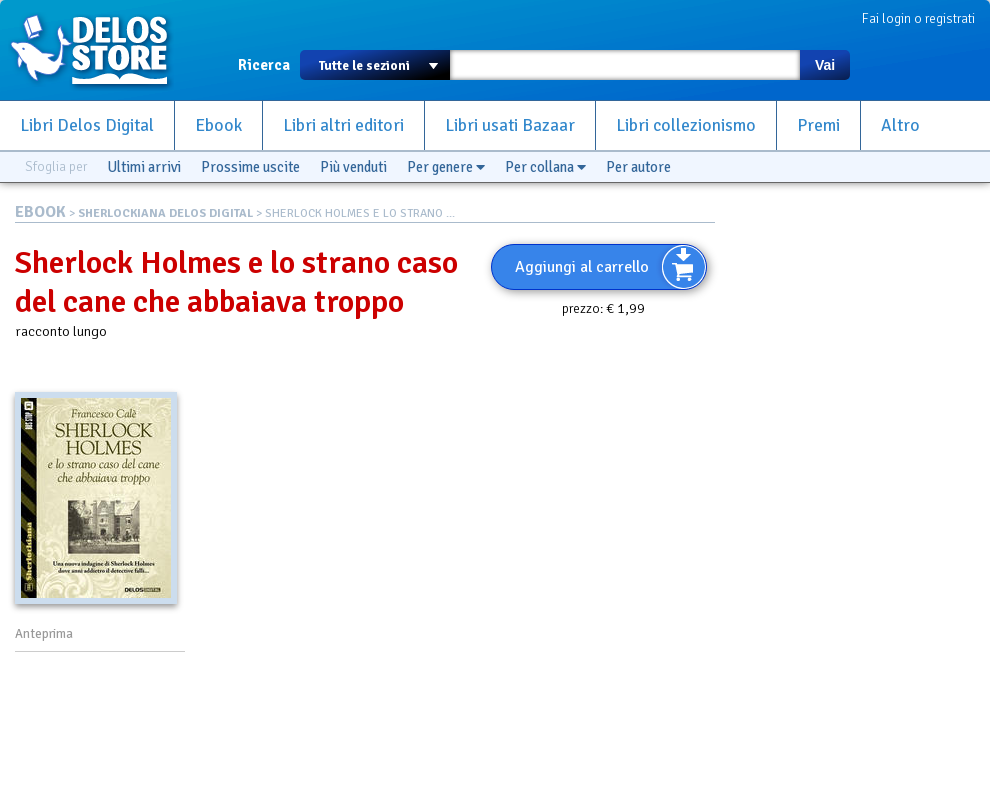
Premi (818, 125)
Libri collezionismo (686, 125)
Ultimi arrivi (144, 167)
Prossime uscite (250, 167)
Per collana (545, 167)
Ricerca (264, 65)
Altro (900, 125)
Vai (825, 65)
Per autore (638, 167)
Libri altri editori (343, 125)
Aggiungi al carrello (582, 267)
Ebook (218, 125)
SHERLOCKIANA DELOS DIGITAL (165, 213)
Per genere (446, 167)
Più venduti (353, 167)
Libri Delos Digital (87, 125)
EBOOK (40, 212)
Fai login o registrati (918, 18)
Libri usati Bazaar (510, 125)
